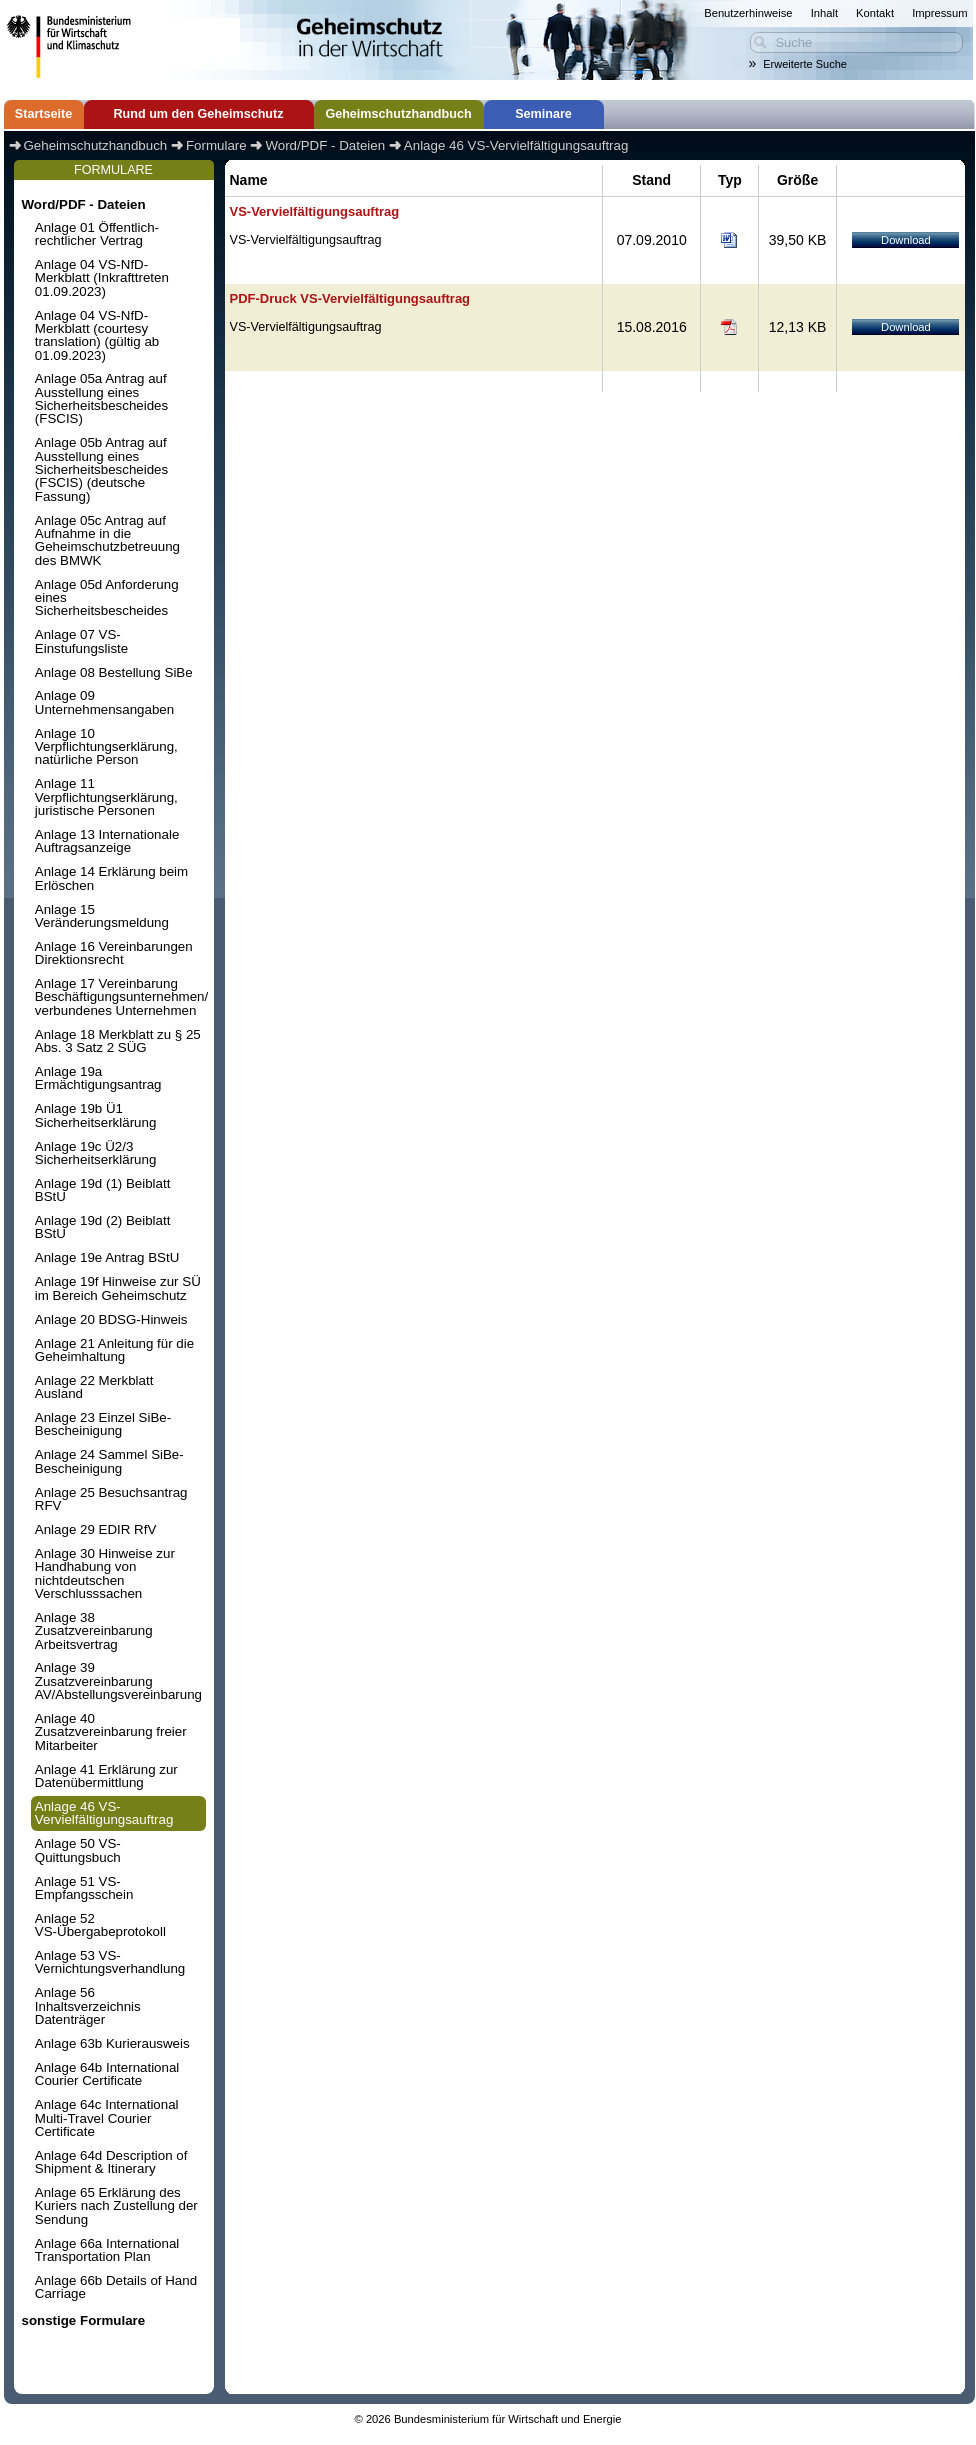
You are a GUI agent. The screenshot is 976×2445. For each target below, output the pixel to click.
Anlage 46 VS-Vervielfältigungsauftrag (104, 1813)
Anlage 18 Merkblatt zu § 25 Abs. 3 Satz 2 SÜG (118, 1041)
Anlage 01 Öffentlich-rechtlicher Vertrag (97, 234)
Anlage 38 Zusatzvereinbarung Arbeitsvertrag (94, 1631)
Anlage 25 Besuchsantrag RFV (111, 1499)
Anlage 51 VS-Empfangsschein (84, 1888)
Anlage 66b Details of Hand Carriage (116, 2287)
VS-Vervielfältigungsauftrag (315, 211)
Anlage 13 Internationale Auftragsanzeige (107, 841)
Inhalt (824, 13)
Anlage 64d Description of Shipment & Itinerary (111, 2162)
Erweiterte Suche (805, 64)
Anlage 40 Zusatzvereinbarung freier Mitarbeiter (111, 1732)
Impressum (939, 13)
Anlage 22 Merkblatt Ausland (94, 1387)
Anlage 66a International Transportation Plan (107, 2250)
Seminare (543, 114)
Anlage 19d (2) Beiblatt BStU (103, 1227)
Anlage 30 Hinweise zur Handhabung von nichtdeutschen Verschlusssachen (105, 1573)
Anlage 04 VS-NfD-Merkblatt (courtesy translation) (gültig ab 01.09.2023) (97, 335)
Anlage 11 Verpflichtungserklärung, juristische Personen (106, 797)
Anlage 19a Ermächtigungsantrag (98, 1078)
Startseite (43, 114)
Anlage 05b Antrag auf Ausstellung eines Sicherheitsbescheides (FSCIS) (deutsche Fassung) (101, 469)
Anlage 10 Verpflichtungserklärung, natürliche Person (106, 747)
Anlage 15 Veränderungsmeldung (102, 916)
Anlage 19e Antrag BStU (107, 1257)
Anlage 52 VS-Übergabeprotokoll (100, 1925)
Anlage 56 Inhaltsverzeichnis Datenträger (88, 2006)
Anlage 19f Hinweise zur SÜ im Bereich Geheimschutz (118, 1288)
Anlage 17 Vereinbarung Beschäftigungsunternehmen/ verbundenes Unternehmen (120, 997)
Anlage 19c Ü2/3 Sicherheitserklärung (96, 1153)
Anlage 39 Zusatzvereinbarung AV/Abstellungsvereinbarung (118, 1681)
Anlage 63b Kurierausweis (112, 2043)
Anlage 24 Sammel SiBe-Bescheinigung (109, 1461)
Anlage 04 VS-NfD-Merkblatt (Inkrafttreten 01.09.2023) (102, 278)
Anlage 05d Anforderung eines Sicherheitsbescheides (107, 598)
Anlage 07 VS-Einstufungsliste (81, 641)
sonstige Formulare (83, 2320)
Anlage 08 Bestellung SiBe (114, 672)
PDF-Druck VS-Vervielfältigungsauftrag (350, 298)
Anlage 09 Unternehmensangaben (104, 702)
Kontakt (875, 13)
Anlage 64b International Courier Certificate (107, 2074)
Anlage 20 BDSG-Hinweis (111, 1319)
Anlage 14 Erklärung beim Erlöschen (111, 878)
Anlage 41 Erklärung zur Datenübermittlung (106, 1776)
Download (906, 240)
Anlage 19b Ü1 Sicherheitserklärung (96, 1115)
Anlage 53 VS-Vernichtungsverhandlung (110, 1962)
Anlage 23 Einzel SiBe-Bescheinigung (103, 1424)
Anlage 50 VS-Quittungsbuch (78, 1850)
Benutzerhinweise (748, 13)
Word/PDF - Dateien (83, 204)
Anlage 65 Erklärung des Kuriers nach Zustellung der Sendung (116, 2206)
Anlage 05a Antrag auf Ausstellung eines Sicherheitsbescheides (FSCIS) (101, 398)
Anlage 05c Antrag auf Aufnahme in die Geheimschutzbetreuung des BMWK (107, 540)
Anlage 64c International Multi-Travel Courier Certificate (107, 2118)
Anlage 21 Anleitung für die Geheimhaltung (114, 1350)
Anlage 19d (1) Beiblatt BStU (103, 1190)
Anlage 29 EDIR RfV (96, 1529)
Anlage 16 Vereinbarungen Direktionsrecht (114, 953)
